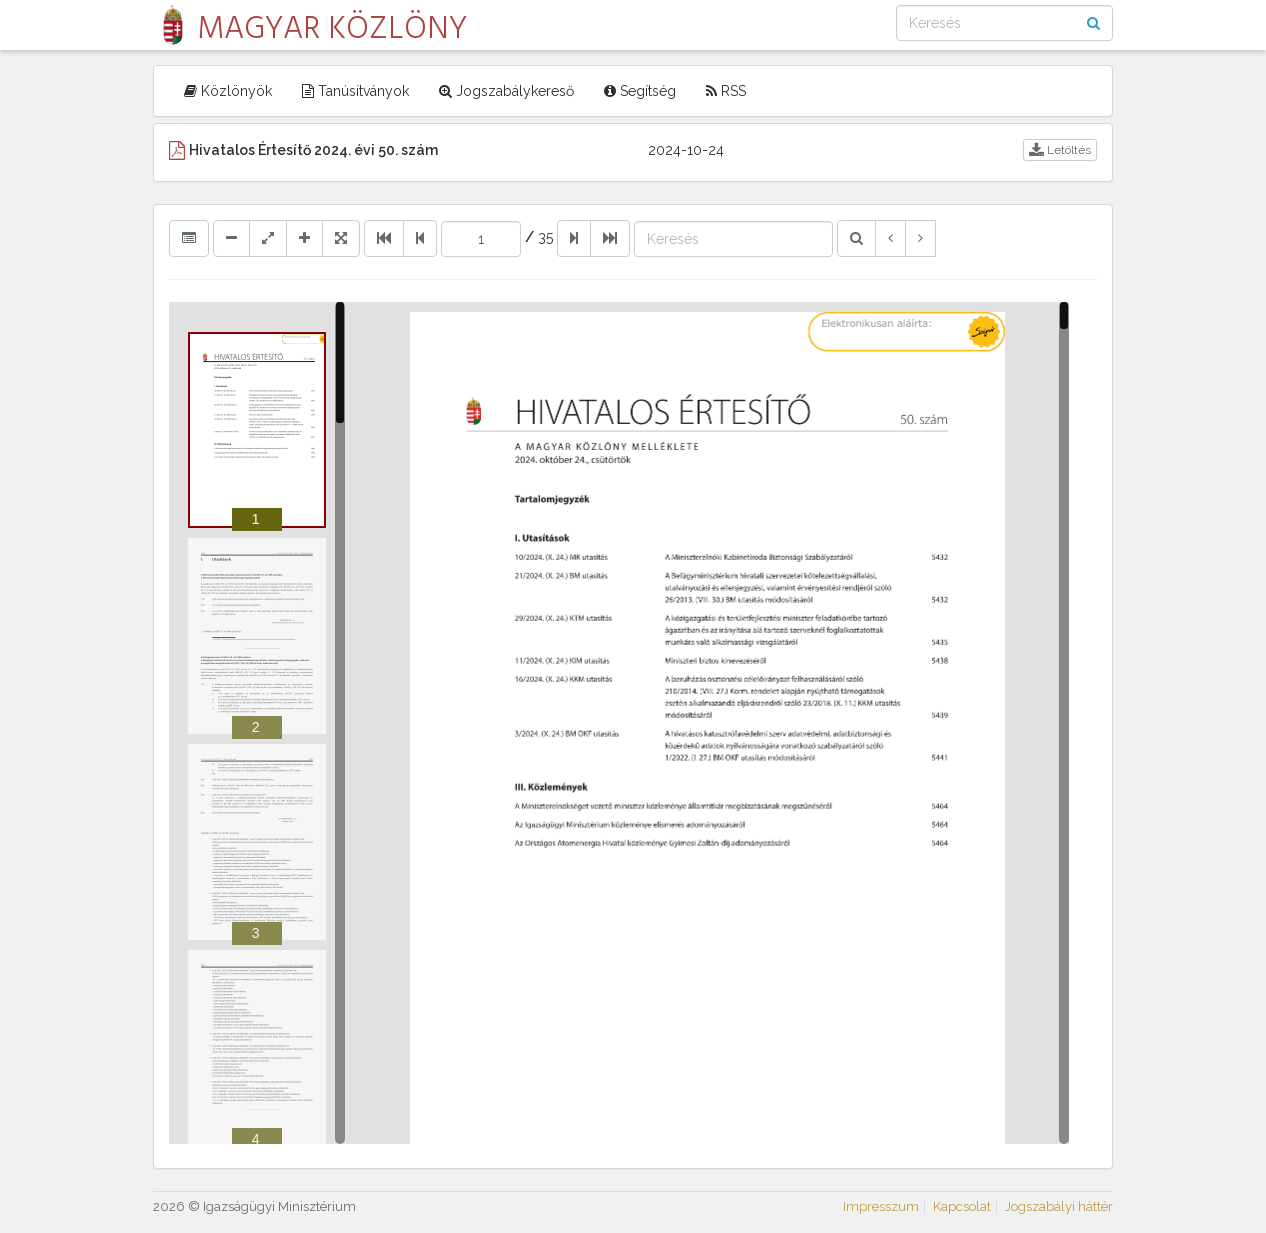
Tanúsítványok (355, 91)
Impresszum (881, 1206)
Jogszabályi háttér (1059, 1206)
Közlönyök (228, 91)
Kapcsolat (962, 1206)
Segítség (640, 91)
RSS (726, 91)
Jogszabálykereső (506, 91)
